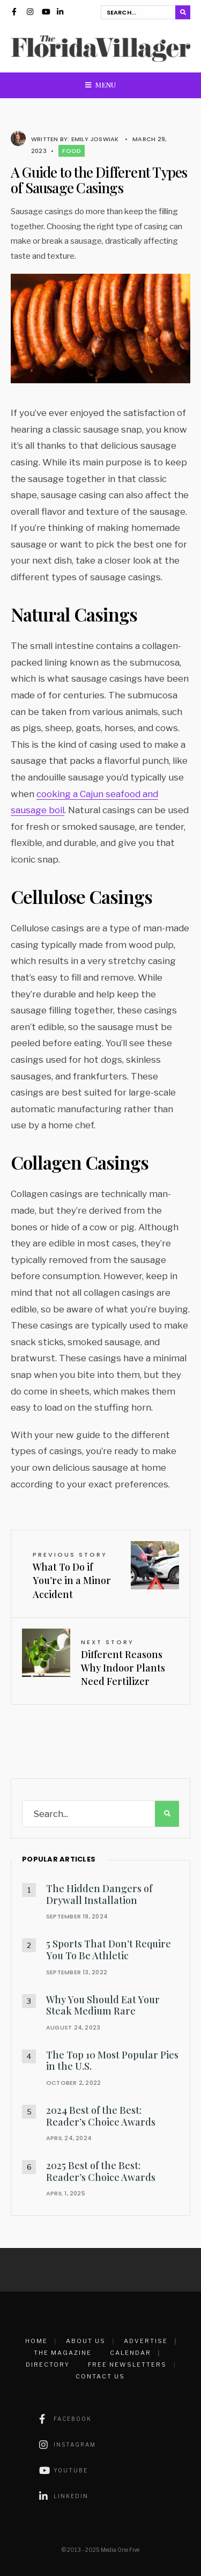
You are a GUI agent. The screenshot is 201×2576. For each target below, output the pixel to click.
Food (71, 151)
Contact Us (100, 2376)
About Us (86, 2341)
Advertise (146, 2341)
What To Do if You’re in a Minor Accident (72, 1575)
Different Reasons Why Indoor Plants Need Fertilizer (123, 1663)
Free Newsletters (127, 2364)
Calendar (130, 2352)
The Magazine (63, 2352)
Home (36, 2341)
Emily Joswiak (95, 139)
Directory (48, 2364)
